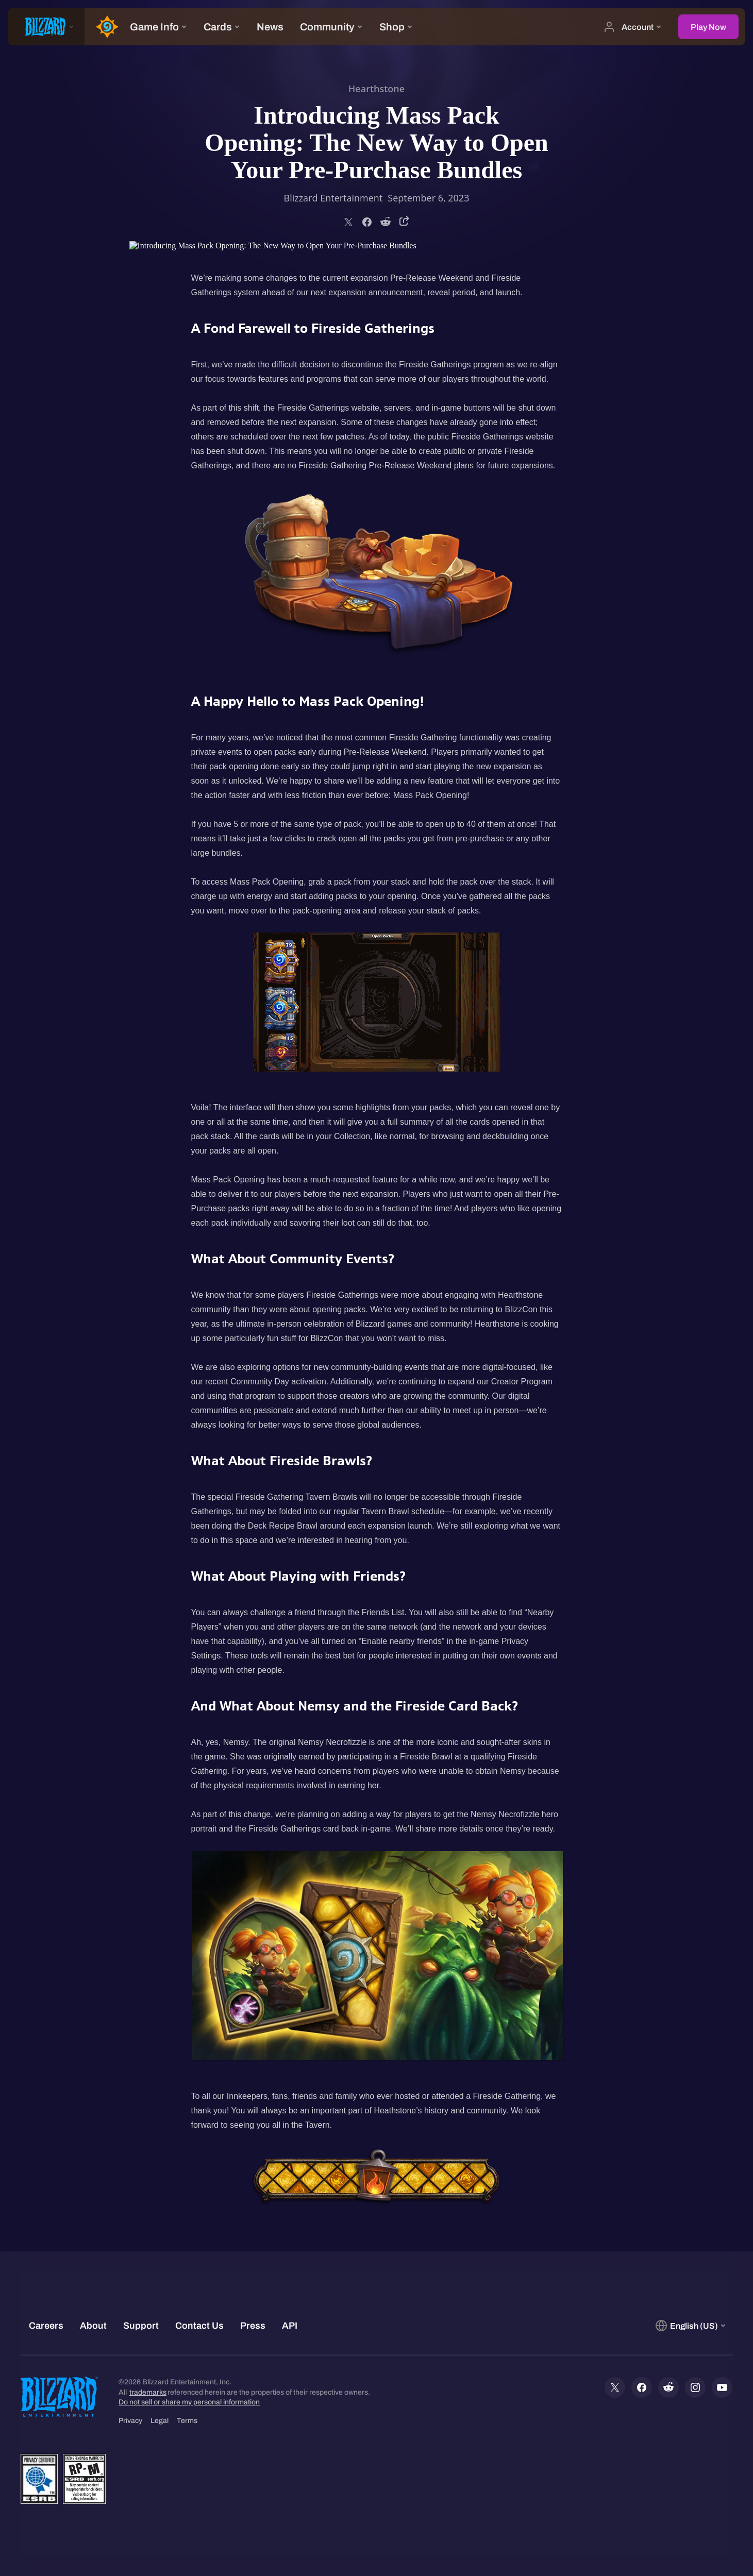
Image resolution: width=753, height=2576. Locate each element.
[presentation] (46, 26)
